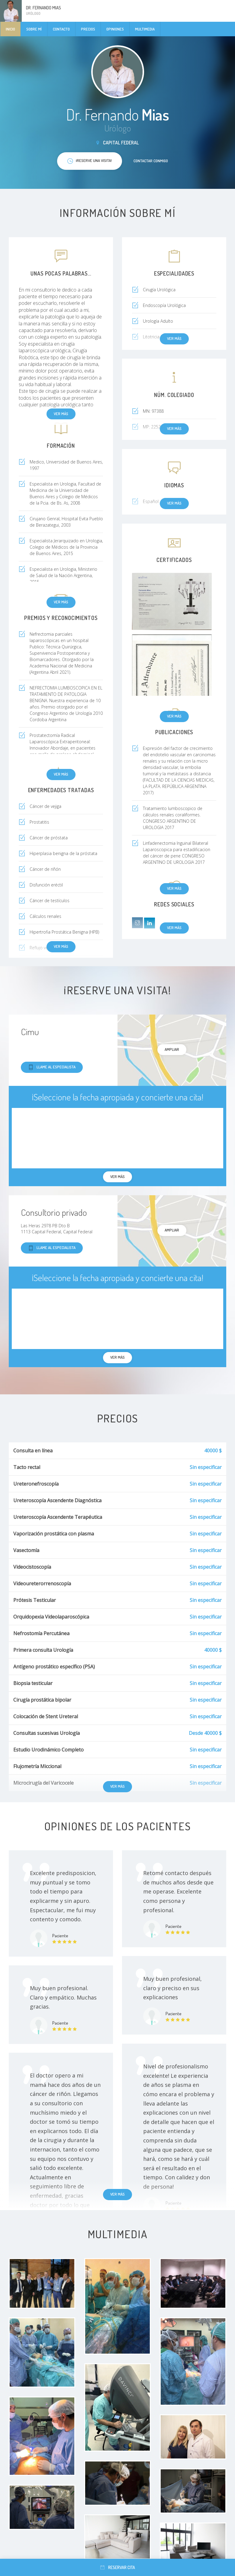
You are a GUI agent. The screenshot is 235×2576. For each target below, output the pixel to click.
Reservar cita (117, 2567)
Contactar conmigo (151, 160)
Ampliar (172, 1049)
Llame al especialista (52, 1067)
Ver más (174, 716)
